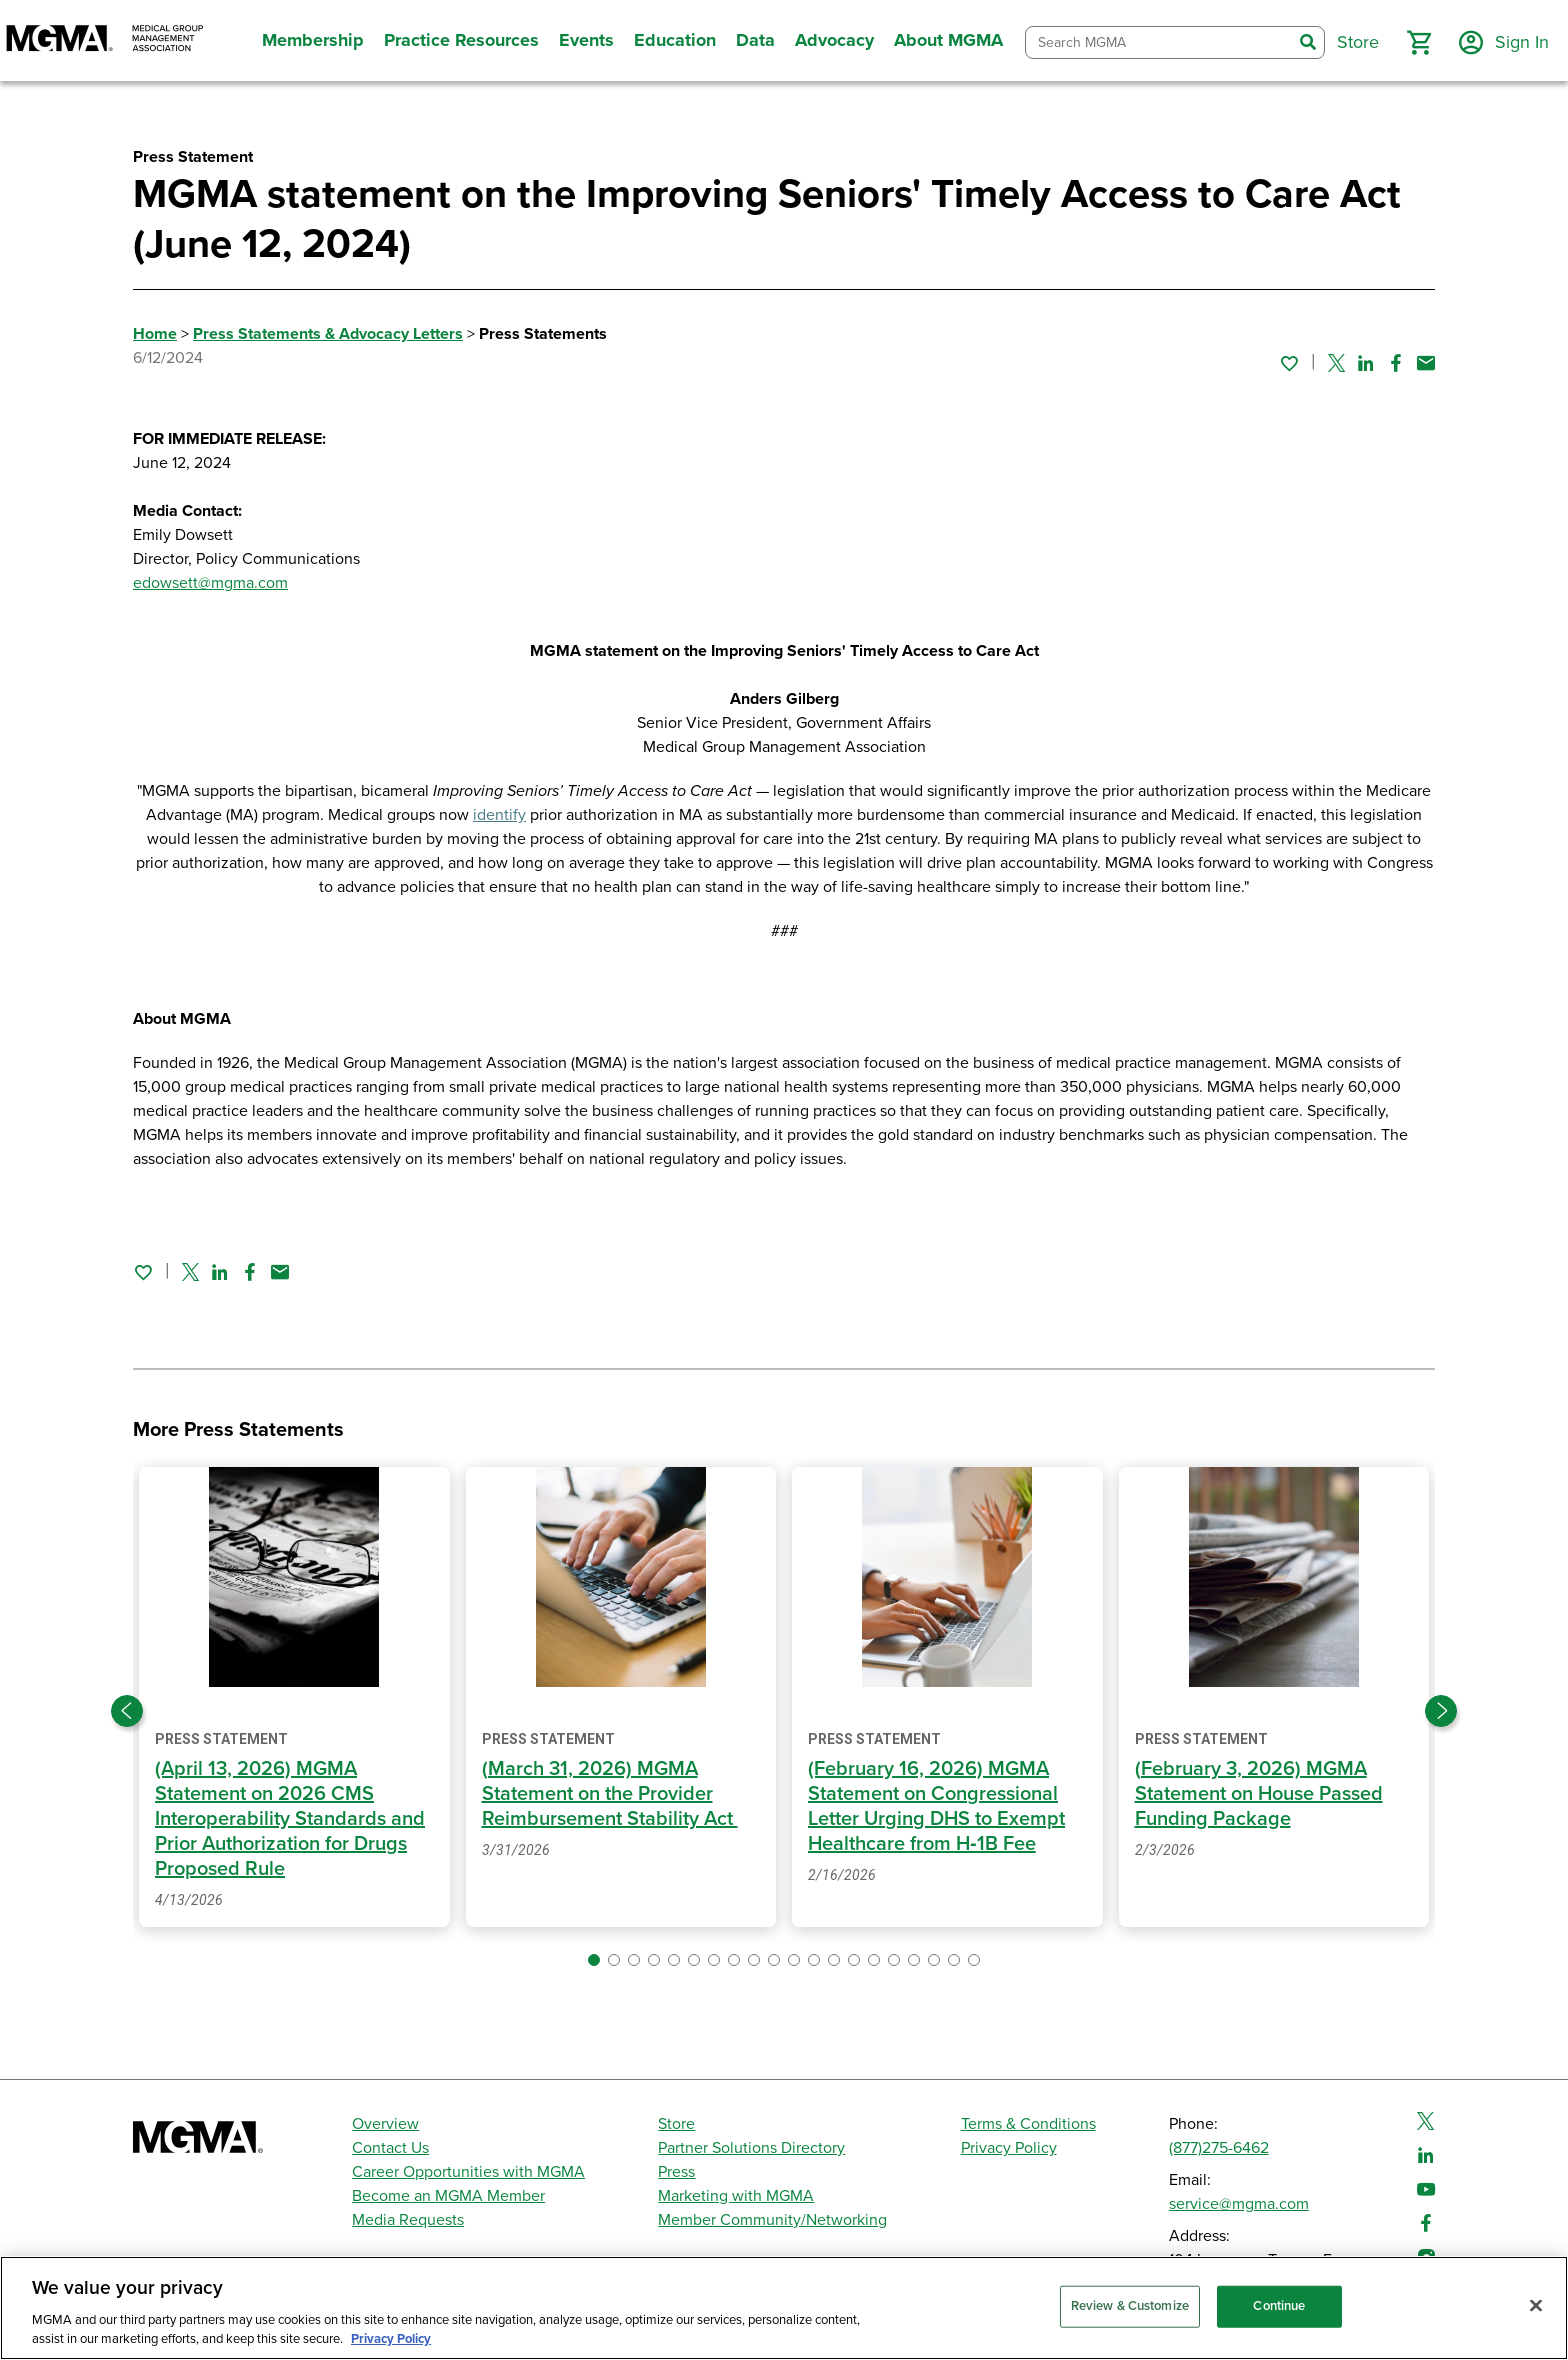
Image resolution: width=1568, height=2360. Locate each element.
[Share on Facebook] (1396, 363)
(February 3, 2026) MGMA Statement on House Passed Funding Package (1259, 1794)
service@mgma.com (1239, 2204)
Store (676, 2124)
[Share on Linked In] (1366, 363)
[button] (1419, 43)
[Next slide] (1441, 1711)
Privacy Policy (1009, 2148)
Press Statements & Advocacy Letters (328, 334)
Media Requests (408, 2220)
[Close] (1536, 2306)
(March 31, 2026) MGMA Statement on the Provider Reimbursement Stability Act (610, 1794)
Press (676, 2172)
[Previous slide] (127, 1711)
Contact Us (390, 2148)
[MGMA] (105, 40)
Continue (1279, 2306)
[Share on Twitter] (1336, 363)
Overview (385, 2124)
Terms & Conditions (1028, 2124)
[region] (784, 2308)
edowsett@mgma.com (210, 583)
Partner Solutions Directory (751, 2148)
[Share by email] (1426, 363)
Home (155, 334)
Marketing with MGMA (736, 2196)
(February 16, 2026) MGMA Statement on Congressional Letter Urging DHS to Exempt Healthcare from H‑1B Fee (936, 1806)
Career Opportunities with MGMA (468, 2172)
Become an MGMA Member (448, 2196)
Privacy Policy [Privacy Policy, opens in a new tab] (391, 2339)
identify (499, 815)
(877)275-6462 (1219, 2148)
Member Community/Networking (772, 2220)
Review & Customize (1130, 2306)
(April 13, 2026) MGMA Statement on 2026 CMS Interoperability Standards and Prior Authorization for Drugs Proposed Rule (290, 1819)
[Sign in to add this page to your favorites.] (1289, 363)
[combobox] (1159, 42)
